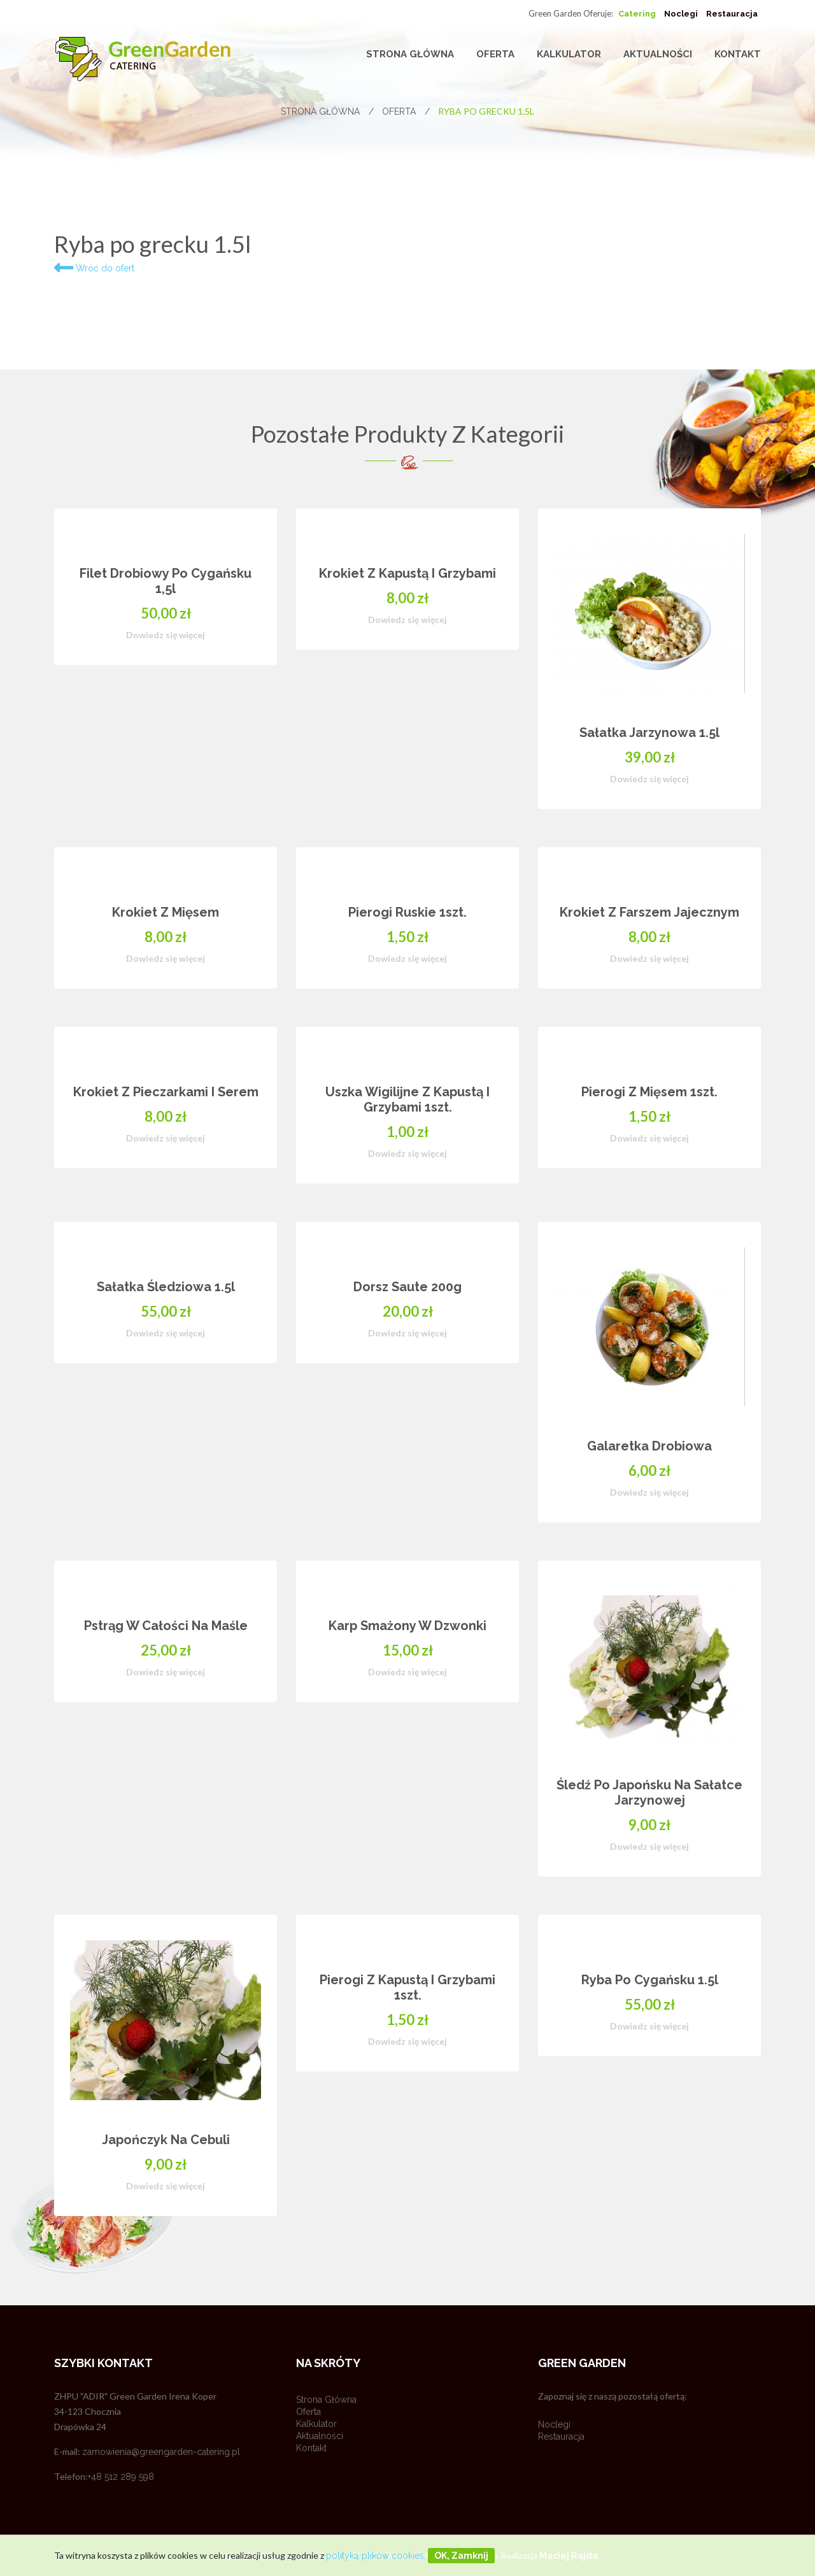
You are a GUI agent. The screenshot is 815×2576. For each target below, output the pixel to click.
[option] (407, 1381)
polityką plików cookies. (376, 2556)
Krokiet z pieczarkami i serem (166, 1091)
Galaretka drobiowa (649, 1446)
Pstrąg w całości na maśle (166, 1625)
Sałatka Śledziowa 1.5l (166, 1286)
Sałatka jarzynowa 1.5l (649, 732)
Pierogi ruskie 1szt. (407, 912)
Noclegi (681, 14)
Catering (637, 14)
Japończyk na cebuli (166, 2139)
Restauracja (732, 14)
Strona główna (410, 54)
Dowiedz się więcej (165, 634)
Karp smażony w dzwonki (407, 1625)
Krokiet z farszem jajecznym (649, 912)
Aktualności (657, 54)
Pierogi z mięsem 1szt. (649, 1091)
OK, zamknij (461, 2556)
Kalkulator (569, 54)
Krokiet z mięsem (165, 912)
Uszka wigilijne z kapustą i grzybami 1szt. (407, 1099)
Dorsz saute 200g (407, 1286)
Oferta (495, 54)
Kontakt (737, 54)
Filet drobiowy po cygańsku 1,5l (166, 581)
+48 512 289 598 (121, 2477)
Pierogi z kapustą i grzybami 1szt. (407, 1987)
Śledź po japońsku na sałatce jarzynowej (649, 1792)
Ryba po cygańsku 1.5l (649, 1979)
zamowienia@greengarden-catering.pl (161, 2452)
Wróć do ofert (94, 268)
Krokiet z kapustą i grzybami (407, 573)
